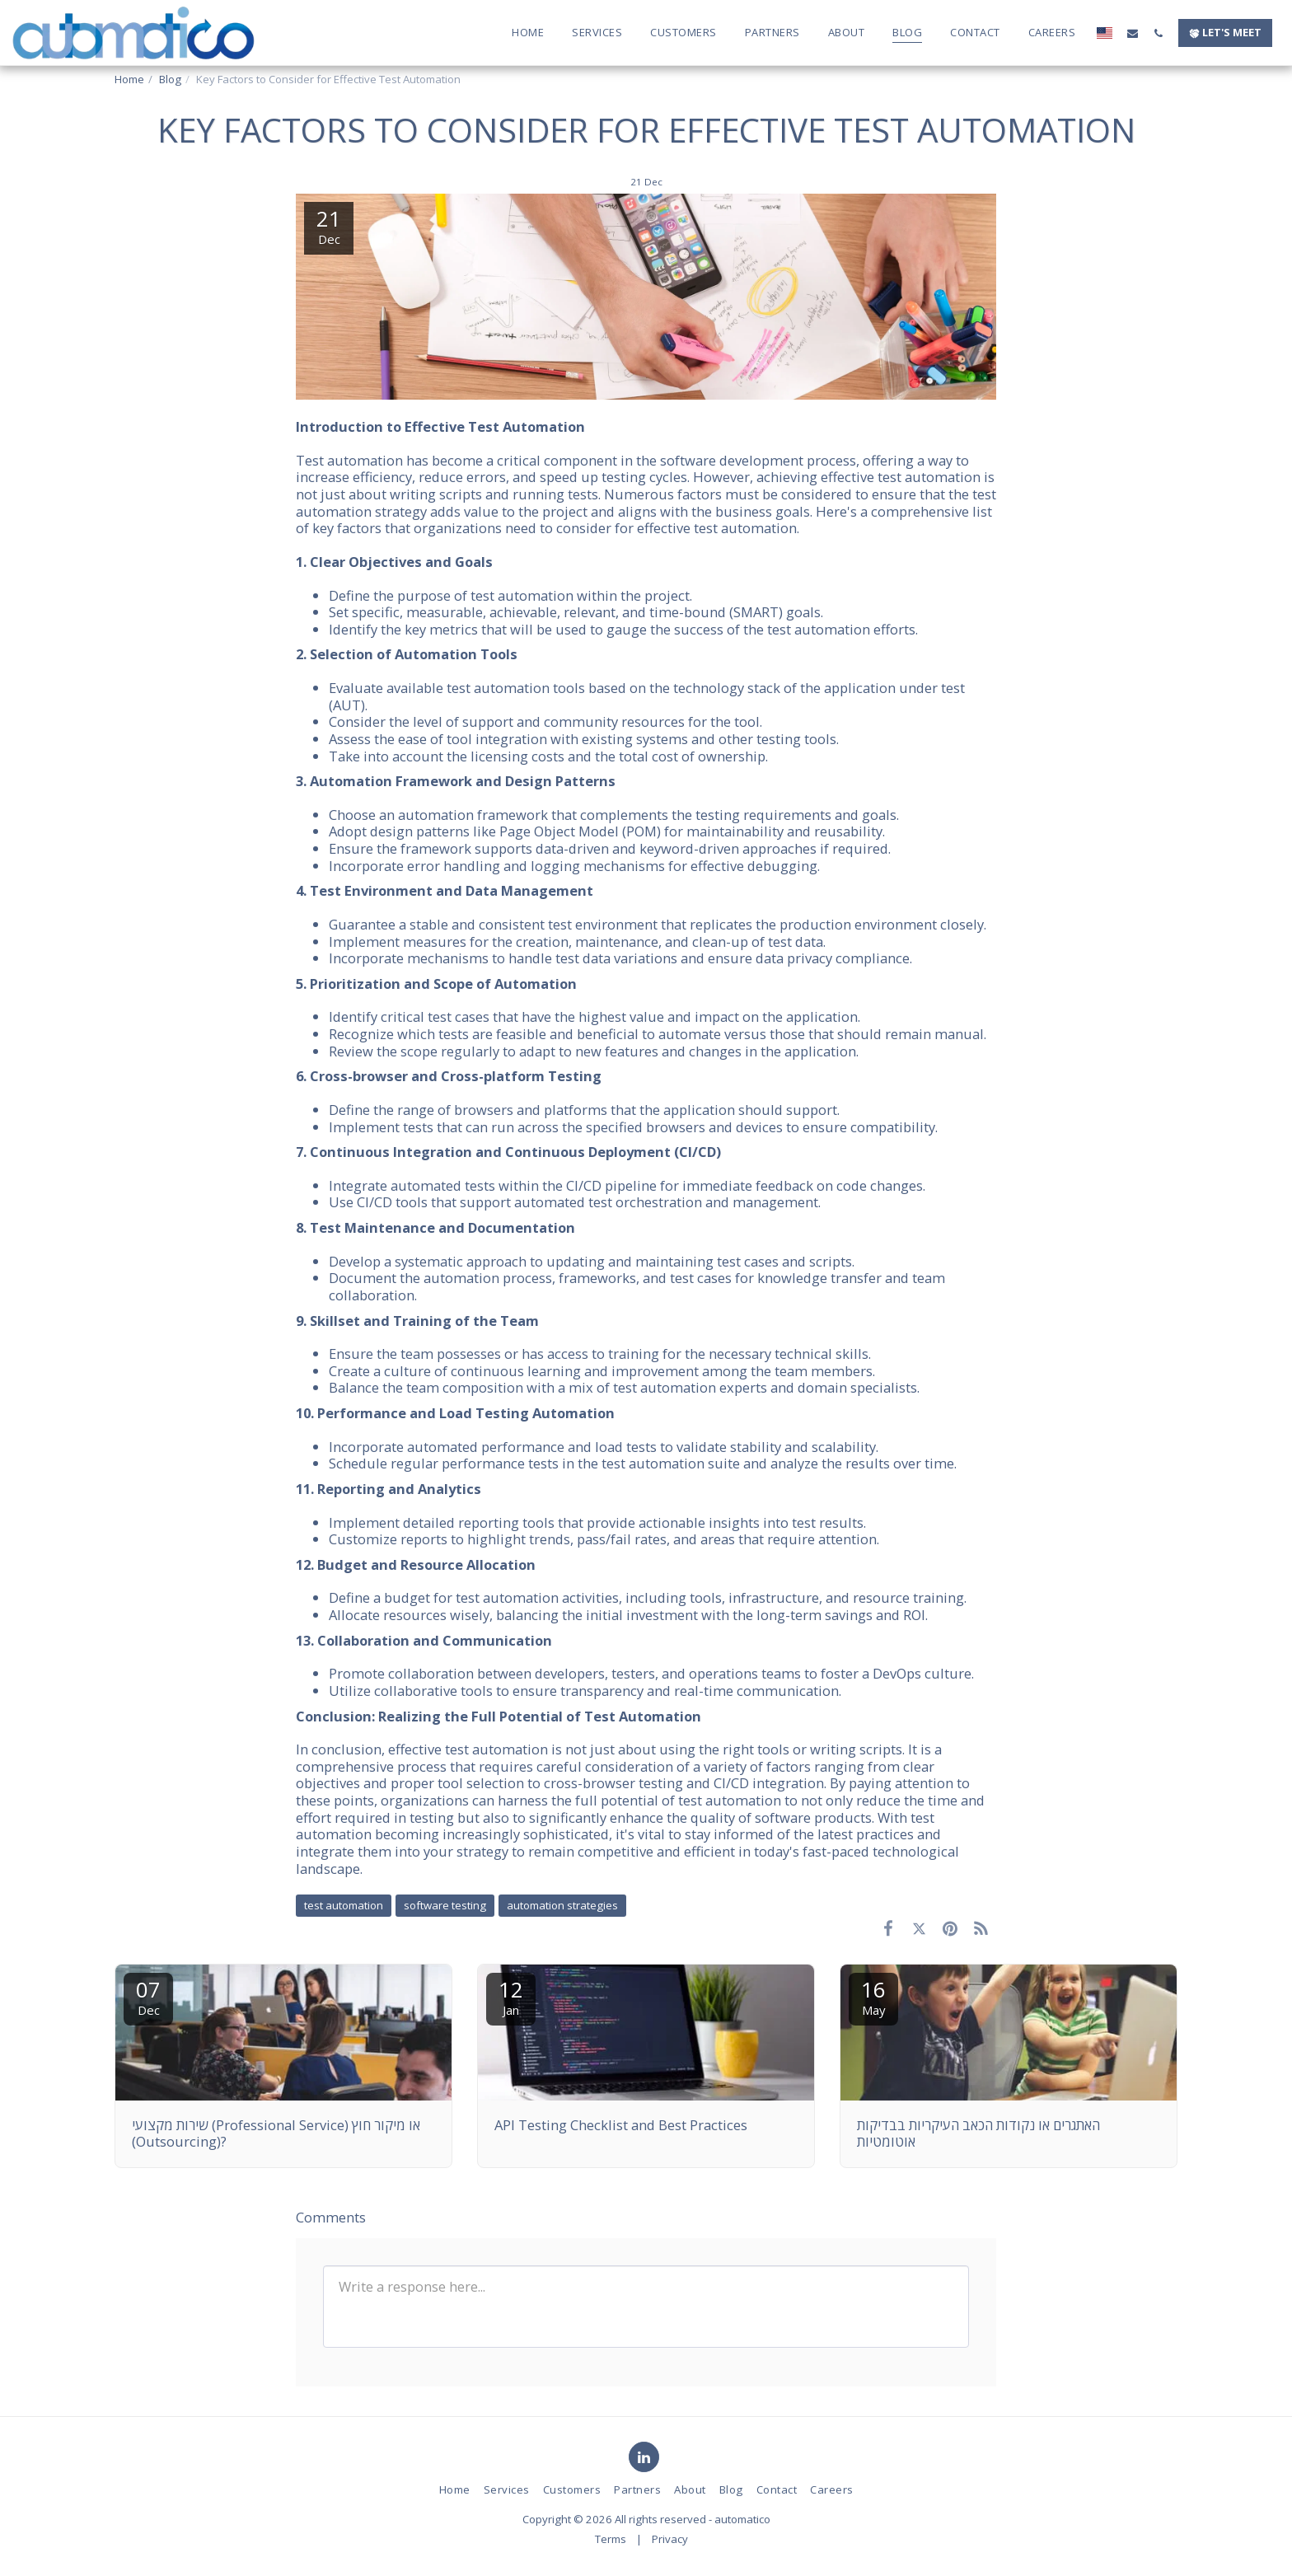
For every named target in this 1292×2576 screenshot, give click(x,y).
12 (511, 1996)
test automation (343, 1905)
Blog (170, 79)
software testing (445, 1905)
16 (873, 1996)
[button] (1133, 33)
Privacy (670, 2539)
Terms (610, 2539)
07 (148, 1996)
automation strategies (562, 1905)
